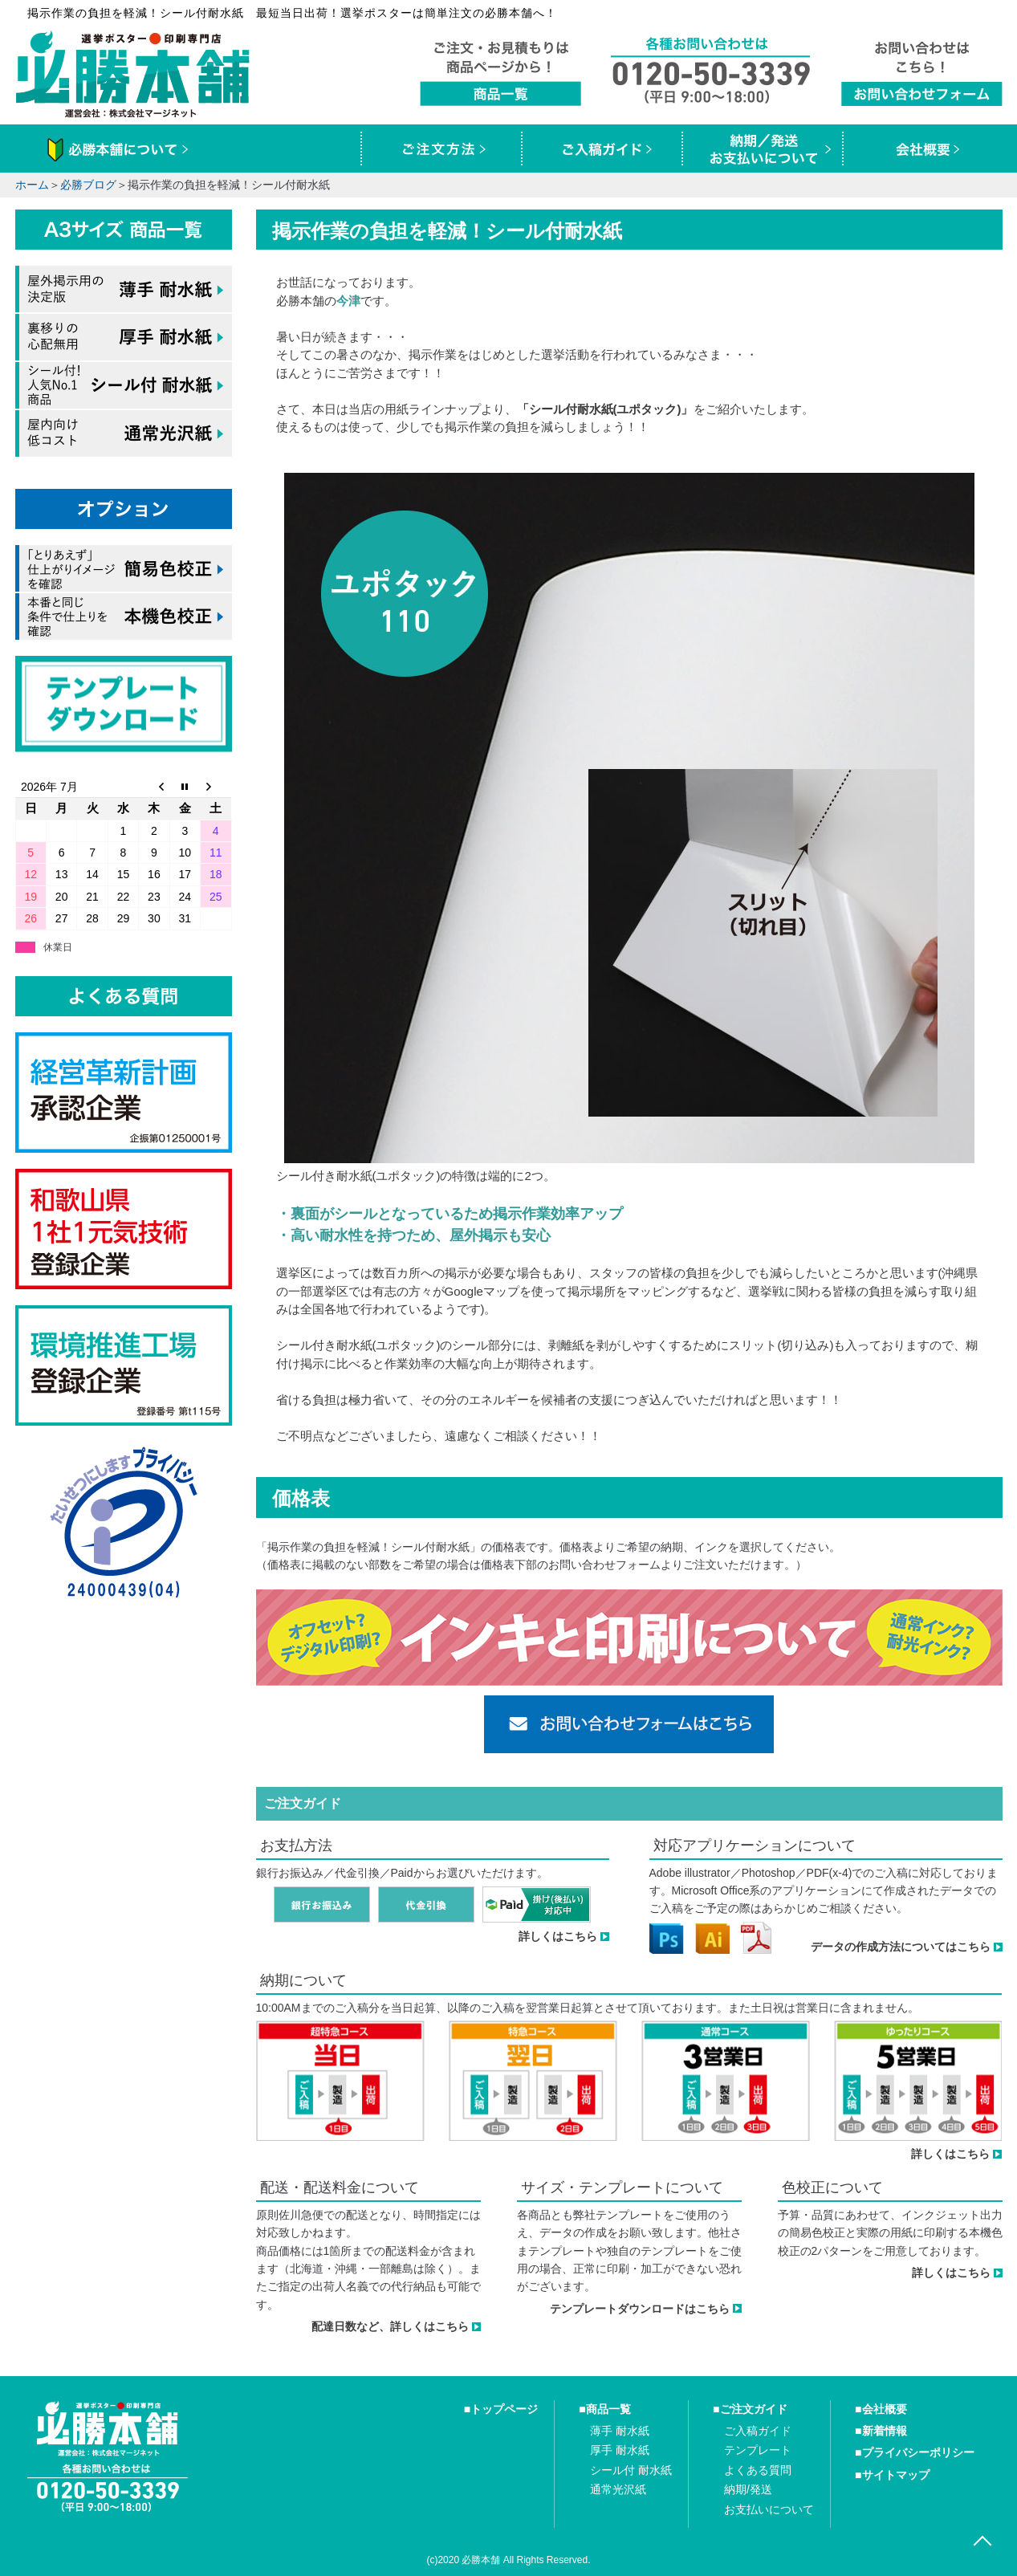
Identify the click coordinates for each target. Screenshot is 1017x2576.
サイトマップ (896, 2474)
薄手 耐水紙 (619, 2430)
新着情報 (884, 2430)
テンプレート (757, 2450)
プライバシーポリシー (918, 2452)
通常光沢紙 (618, 2489)
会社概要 (884, 2409)
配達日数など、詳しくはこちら (390, 2326)
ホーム (32, 184)
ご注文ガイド (753, 2409)
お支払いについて (769, 2509)
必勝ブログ (88, 184)
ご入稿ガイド (757, 2430)
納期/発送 (748, 2489)
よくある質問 (757, 2470)
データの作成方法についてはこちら (901, 1946)
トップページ (504, 2409)
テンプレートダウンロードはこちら (640, 2308)
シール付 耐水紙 (631, 2470)
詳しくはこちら (558, 1936)
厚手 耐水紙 (619, 2450)
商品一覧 (608, 2409)
